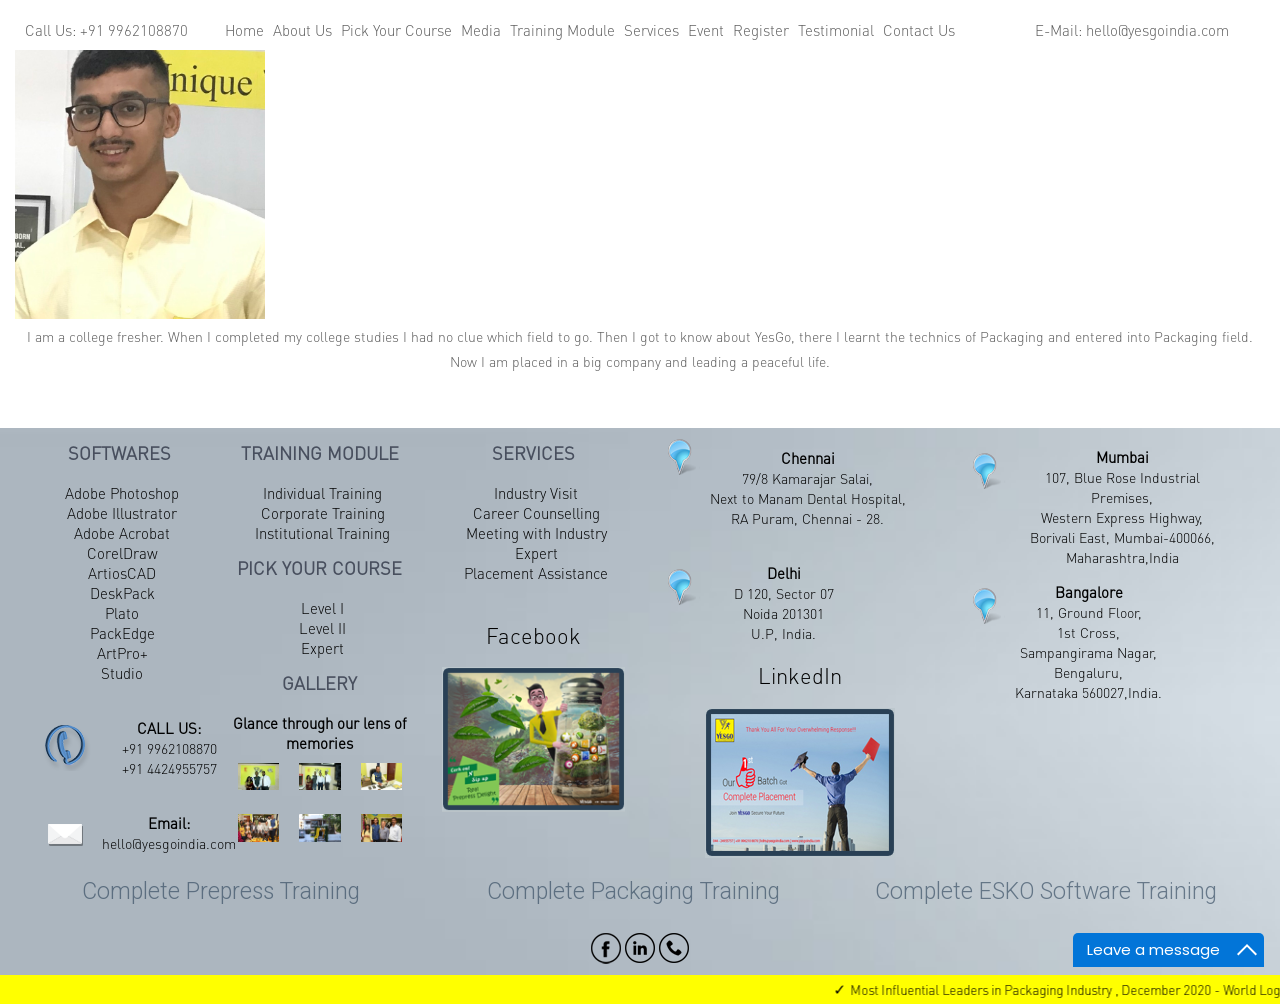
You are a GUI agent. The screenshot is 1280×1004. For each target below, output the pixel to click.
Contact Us (919, 30)
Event (706, 30)
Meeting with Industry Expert (536, 543)
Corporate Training (323, 513)
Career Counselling (536, 513)
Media (481, 30)
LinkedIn (800, 675)
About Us (302, 30)
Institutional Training (322, 533)
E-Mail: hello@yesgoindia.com (1132, 30)
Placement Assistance (536, 573)
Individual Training (322, 493)
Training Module (562, 30)
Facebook (533, 635)
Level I (322, 608)
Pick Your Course (396, 30)
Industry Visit (536, 493)
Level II (322, 628)
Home (244, 30)
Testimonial (836, 30)
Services (651, 30)
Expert (322, 648)
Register (761, 30)
